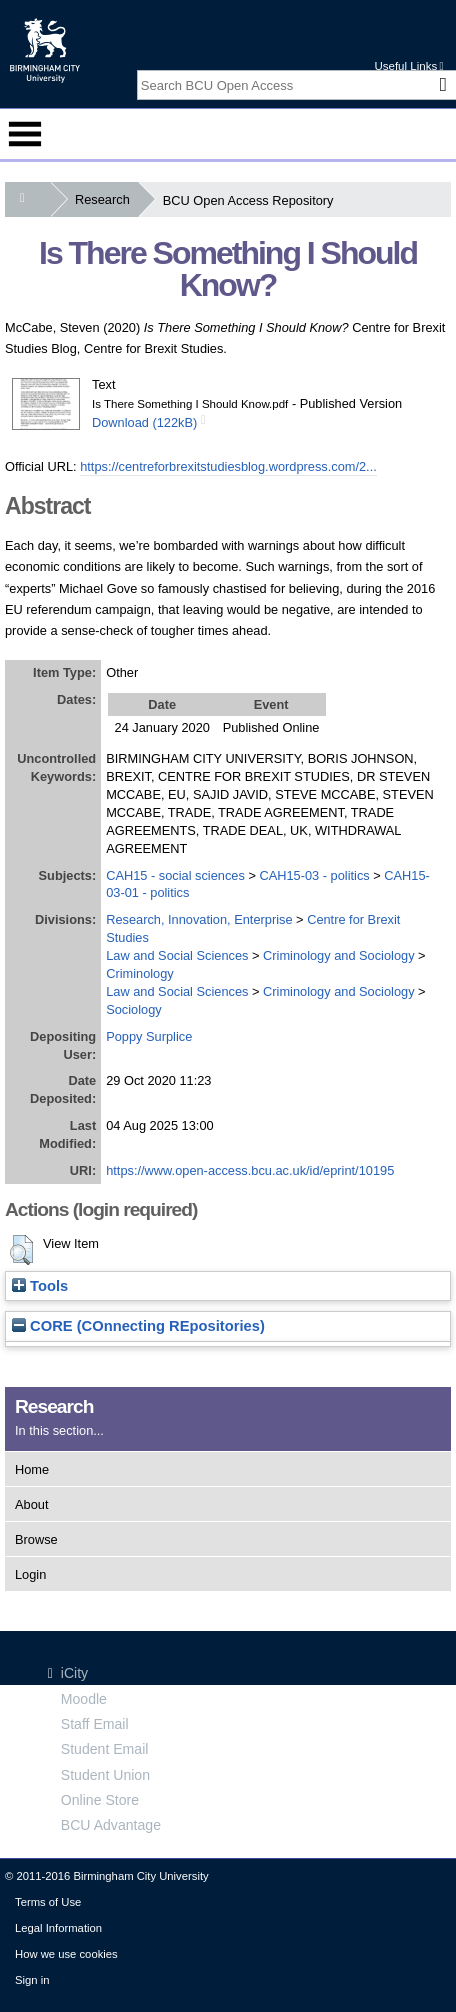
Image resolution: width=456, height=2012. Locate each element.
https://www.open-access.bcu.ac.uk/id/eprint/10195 (250, 1170)
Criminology (140, 973)
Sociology (134, 1009)
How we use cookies (66, 1954)
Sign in (32, 1980)
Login (30, 1574)
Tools (40, 1286)
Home (32, 1469)
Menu (25, 134)
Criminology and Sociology (339, 955)
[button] (21, 1250)
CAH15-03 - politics (314, 875)
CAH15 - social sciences (175, 875)
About (31, 1504)
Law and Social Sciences (177, 955)
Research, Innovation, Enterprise (199, 919)
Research (106, 199)
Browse (36, 1539)
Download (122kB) (144, 422)
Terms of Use (48, 1902)
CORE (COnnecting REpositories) (138, 1326)
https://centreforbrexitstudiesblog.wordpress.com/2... (228, 466)
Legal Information (58, 1928)
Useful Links (408, 66)
